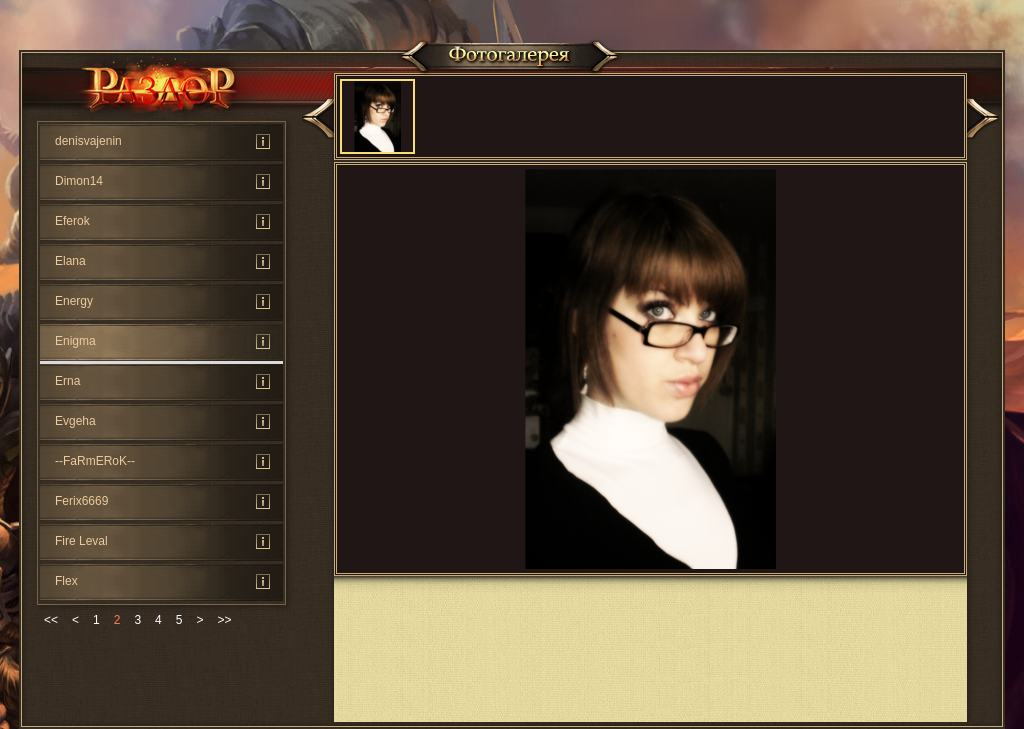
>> (224, 620)
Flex (66, 581)
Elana (70, 261)
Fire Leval (81, 541)
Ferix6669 (81, 501)
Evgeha (75, 421)
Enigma (75, 341)
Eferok (72, 221)
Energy (74, 301)
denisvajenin (88, 141)
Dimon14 (79, 181)
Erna (67, 381)
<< (51, 620)
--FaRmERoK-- (95, 461)
